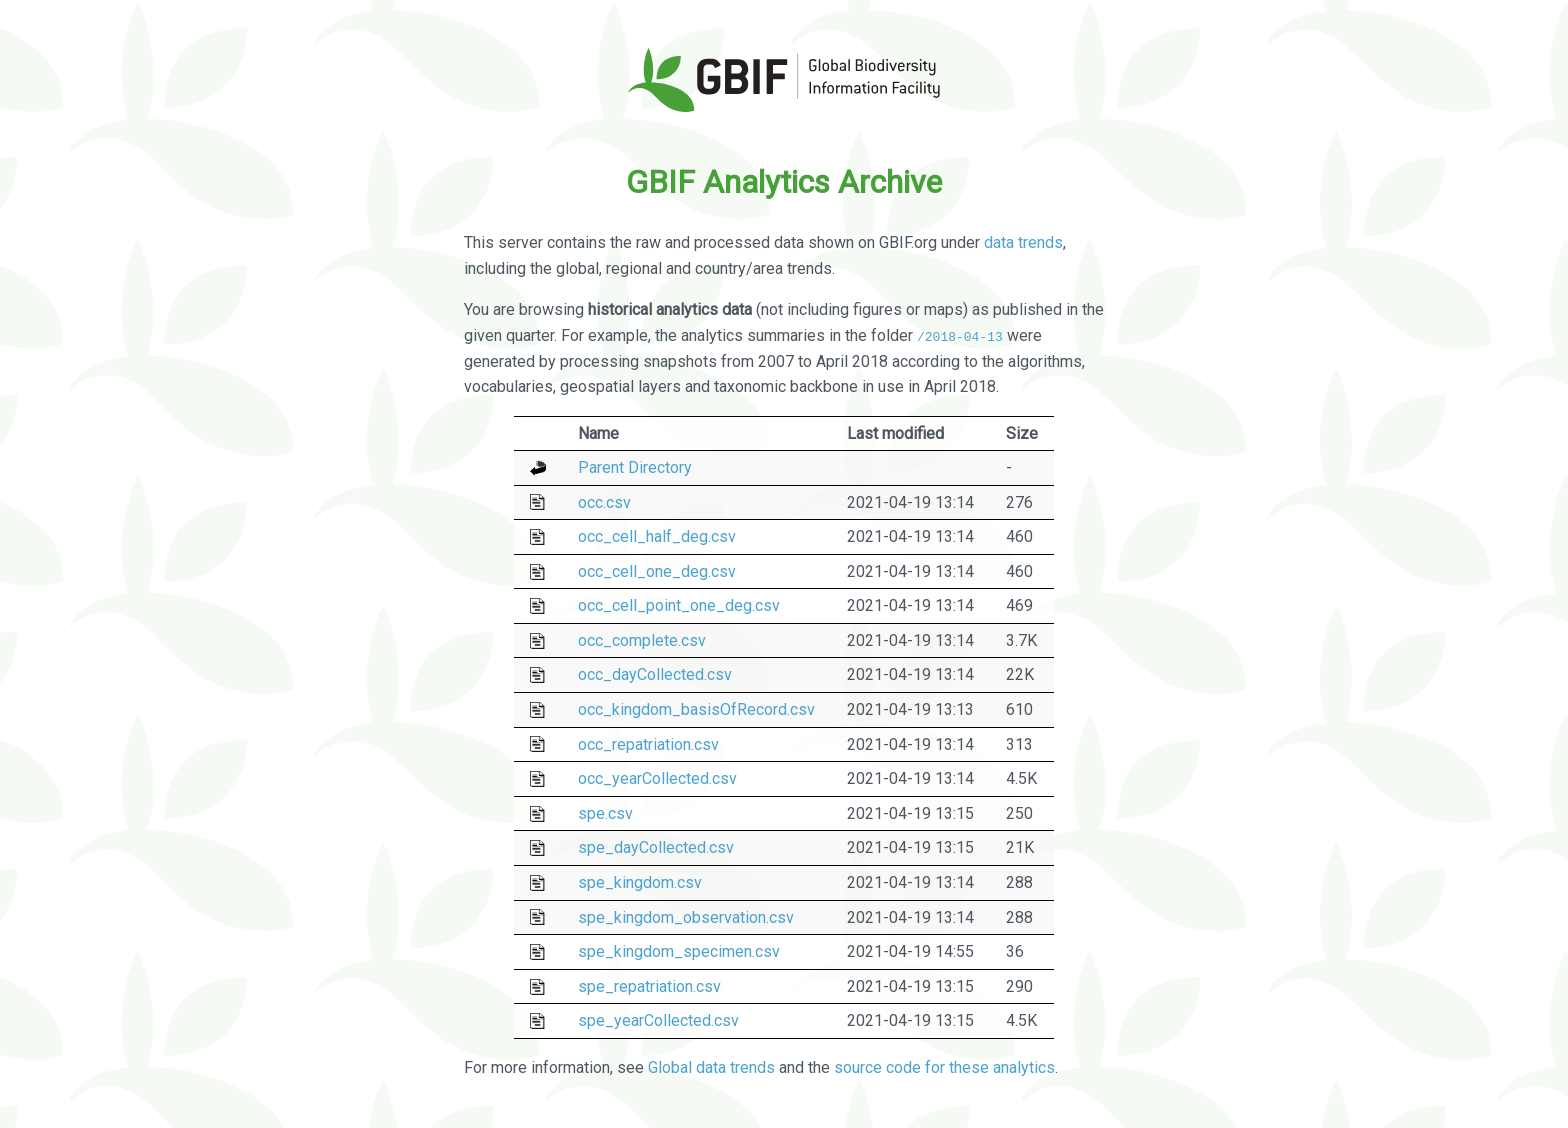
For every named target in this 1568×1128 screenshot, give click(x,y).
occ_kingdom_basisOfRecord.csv (696, 709)
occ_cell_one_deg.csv (657, 571)
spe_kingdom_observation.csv (686, 916)
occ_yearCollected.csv (657, 778)
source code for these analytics (944, 1066)
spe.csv (605, 813)
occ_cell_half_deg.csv (657, 536)
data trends (1023, 242)
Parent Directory (635, 467)
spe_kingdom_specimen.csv (679, 951)
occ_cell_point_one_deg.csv (679, 605)
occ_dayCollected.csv (655, 674)
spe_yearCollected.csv (658, 1020)
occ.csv (604, 501)
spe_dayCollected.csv (656, 847)
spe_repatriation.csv (649, 986)
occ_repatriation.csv (648, 743)
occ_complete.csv (642, 640)
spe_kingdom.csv (640, 882)
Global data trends (711, 1066)
